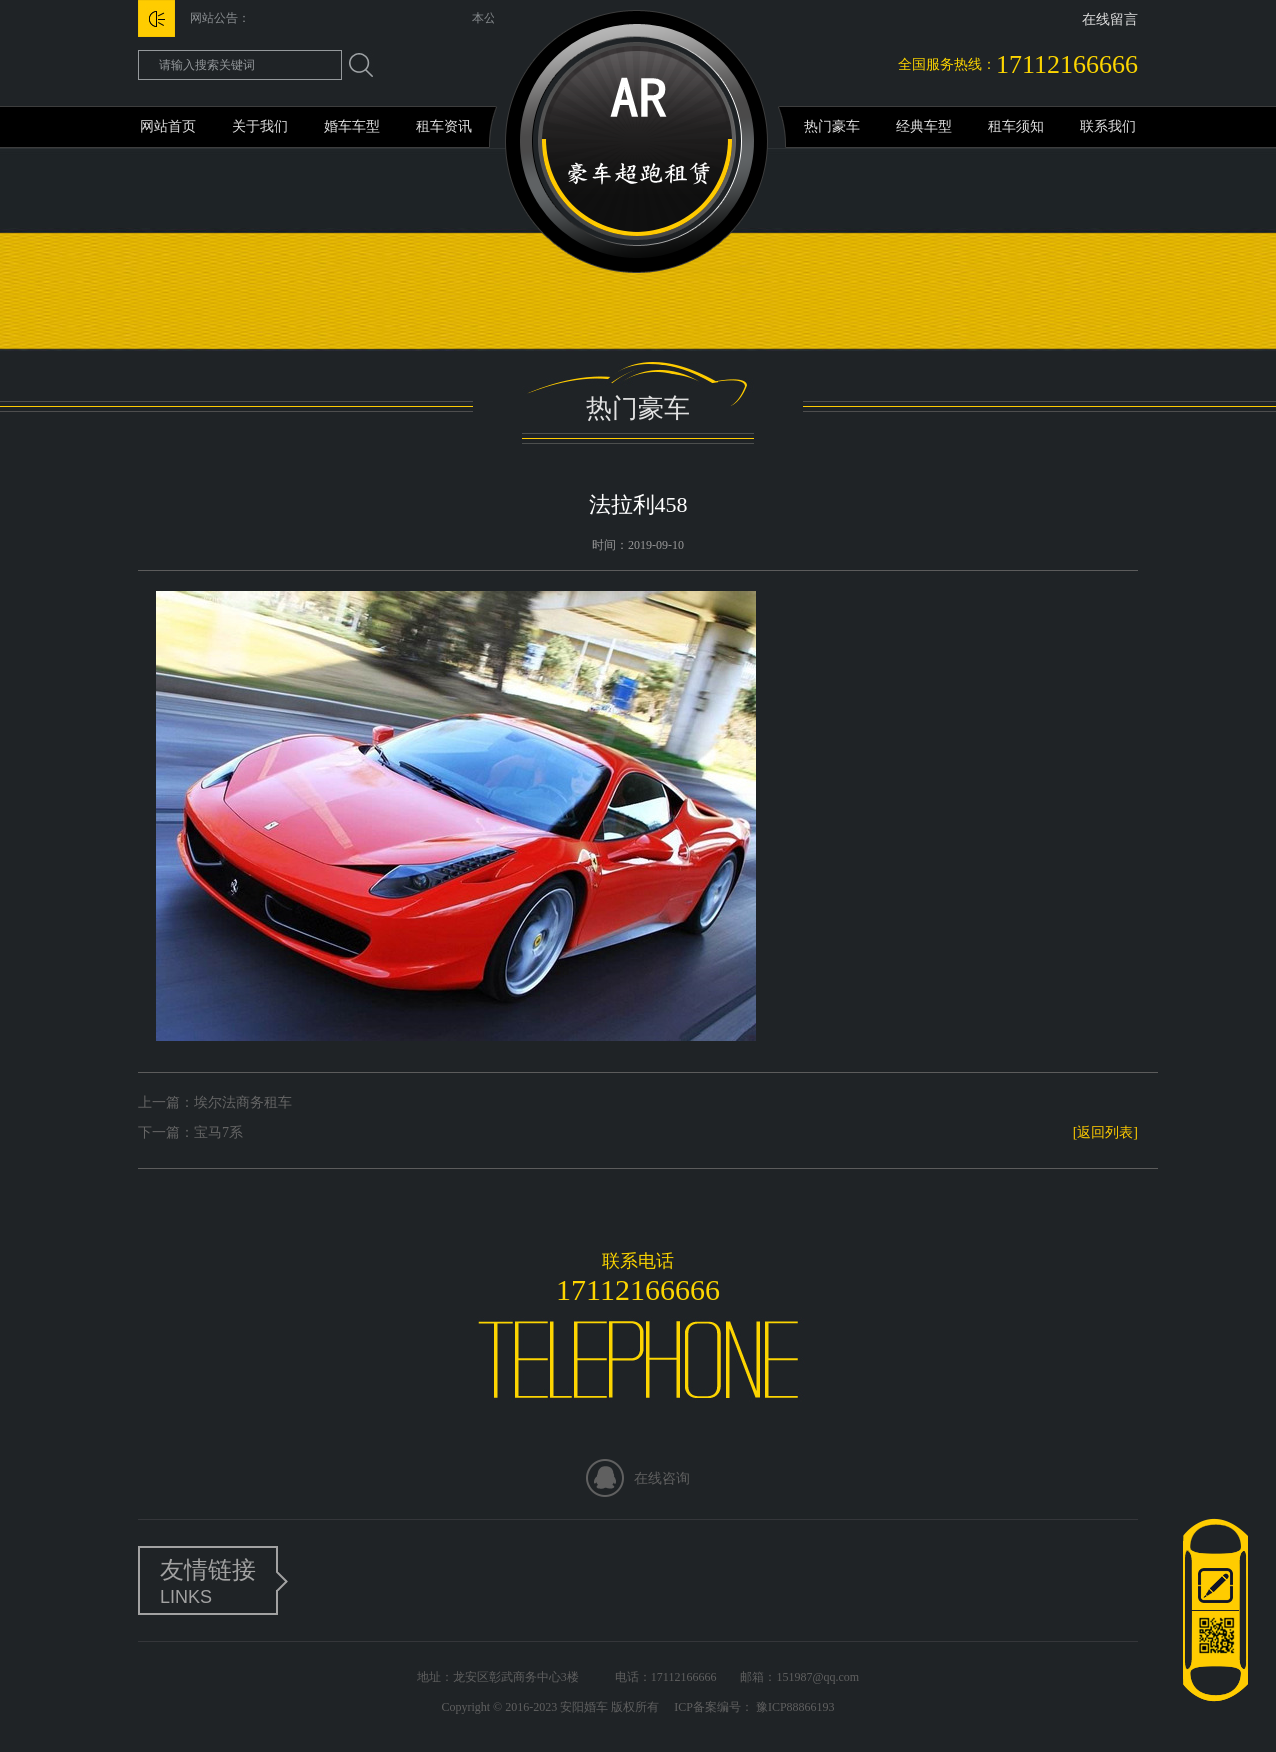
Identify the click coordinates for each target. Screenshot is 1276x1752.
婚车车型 (352, 126)
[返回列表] (1105, 1132)
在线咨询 (662, 1478)
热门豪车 (832, 126)
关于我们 (260, 126)
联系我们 (1108, 126)
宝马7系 (218, 1132)
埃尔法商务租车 (243, 1102)
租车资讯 (444, 126)
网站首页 (168, 126)
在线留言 (1110, 19)
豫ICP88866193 (794, 1707)
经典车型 (924, 126)
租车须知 (1016, 126)
